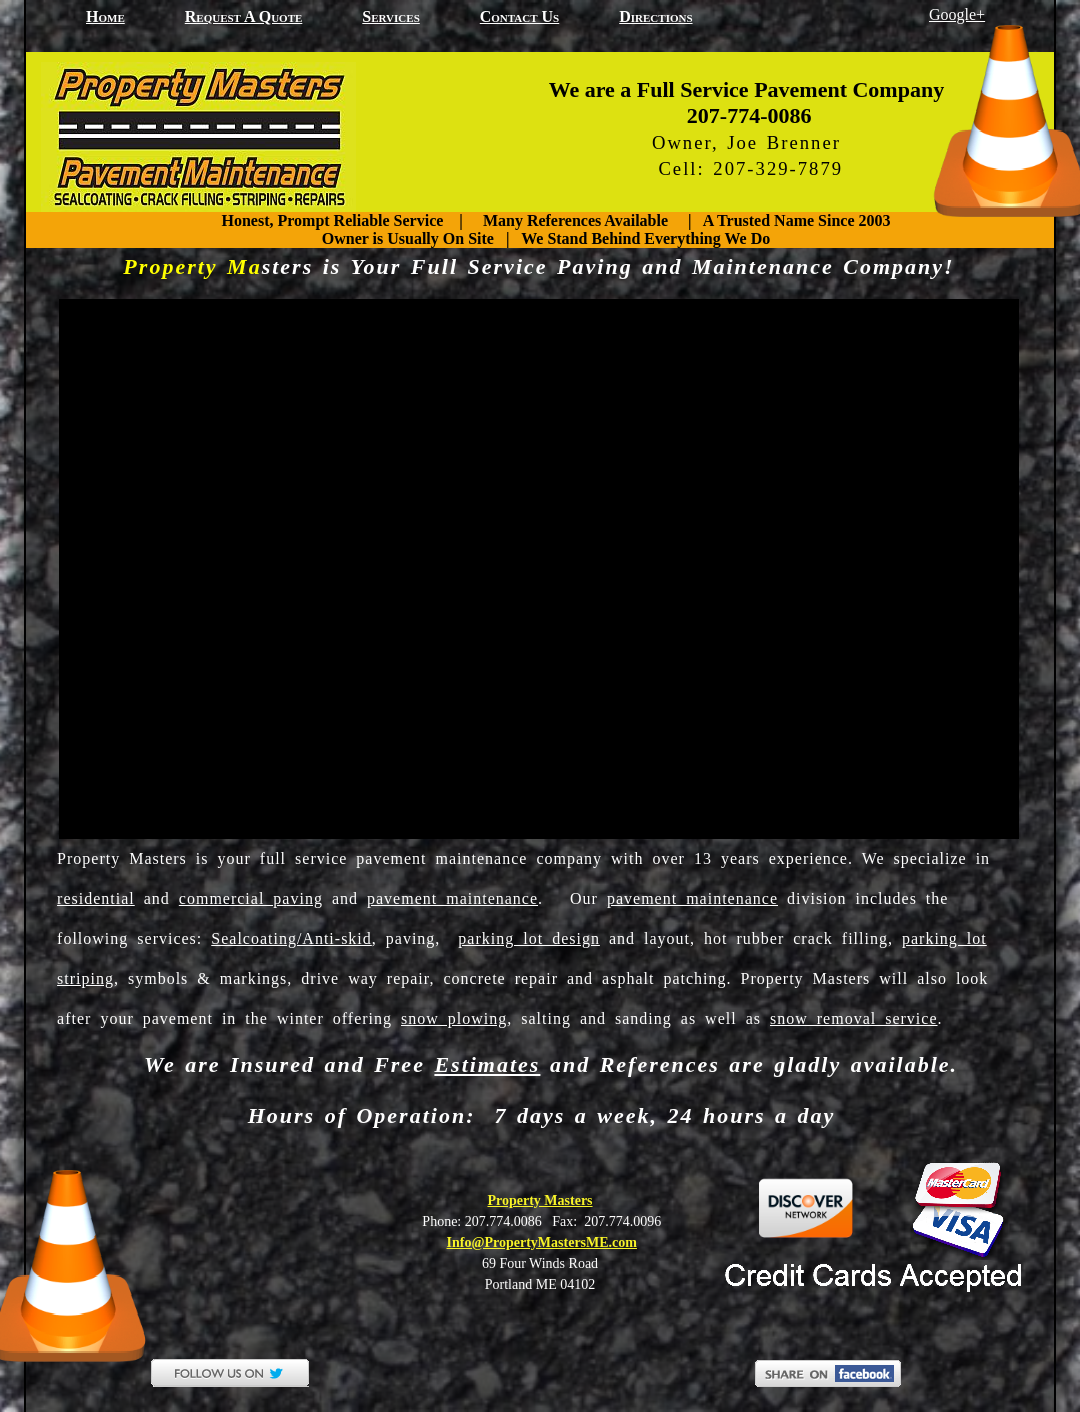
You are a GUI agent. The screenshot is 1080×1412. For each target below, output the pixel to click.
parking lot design (529, 938)
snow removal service (854, 1018)
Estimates (487, 1064)
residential (96, 898)
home (105, 16)
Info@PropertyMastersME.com (542, 1242)
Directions (655, 16)
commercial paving (251, 898)
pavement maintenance (452, 898)
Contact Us (519, 16)
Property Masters (539, 1200)
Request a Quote (244, 16)
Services (390, 16)
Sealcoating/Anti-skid (291, 938)
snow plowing (454, 1018)
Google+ (957, 14)
